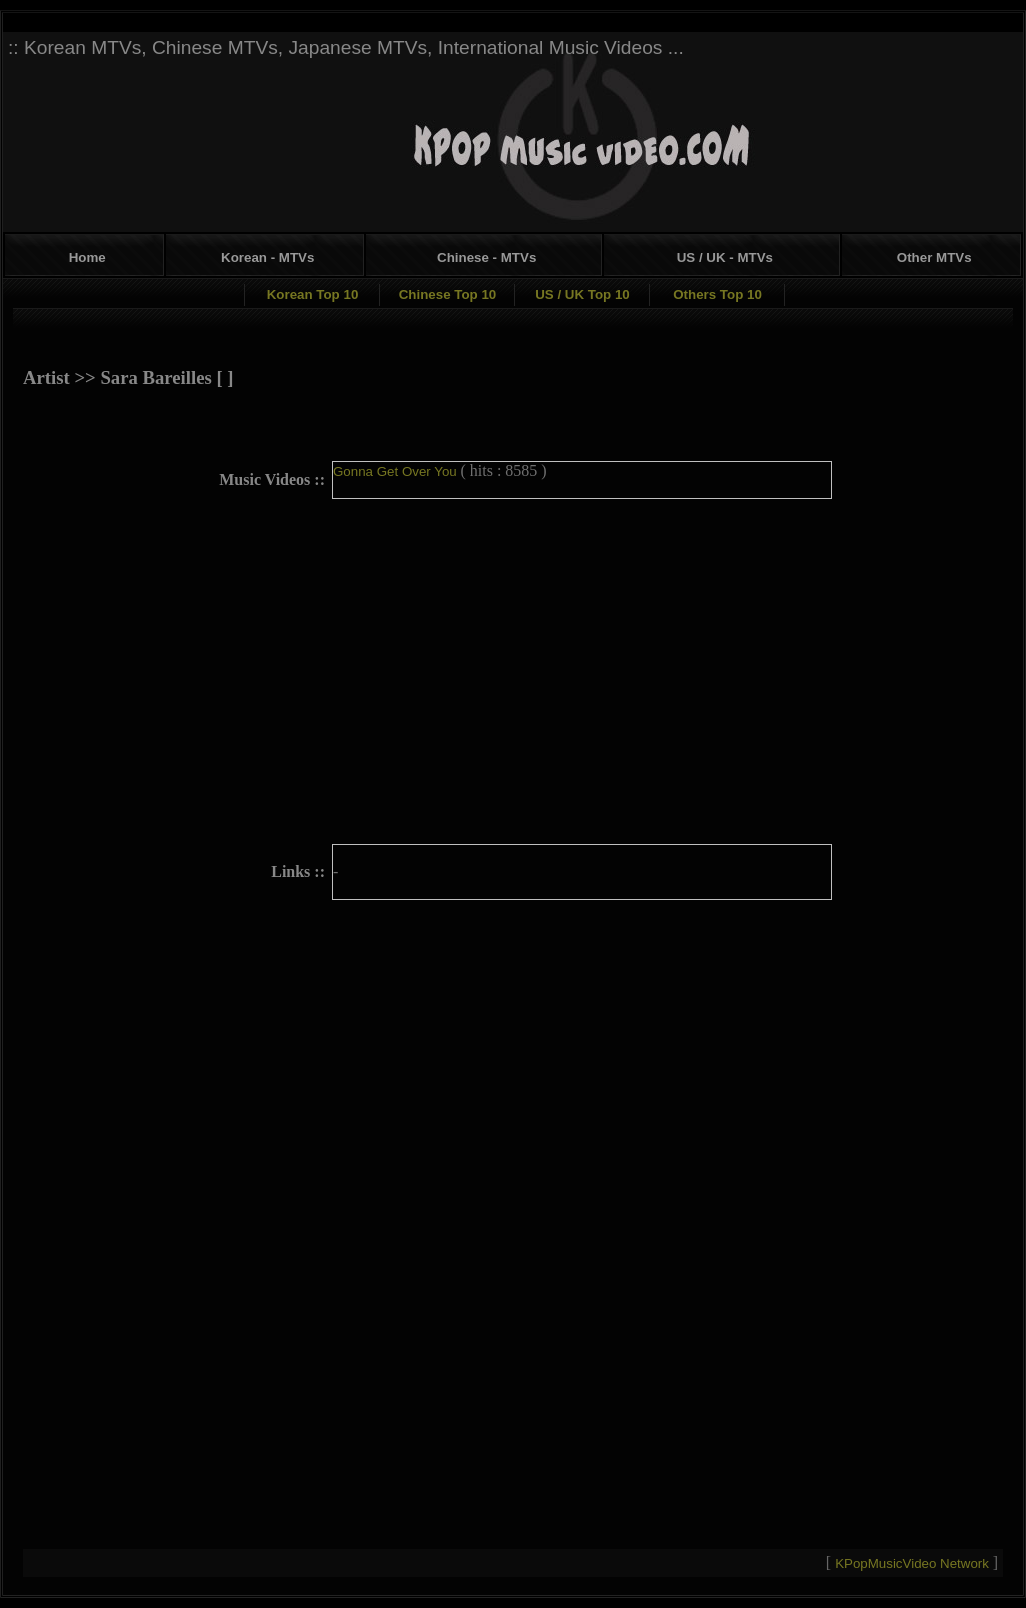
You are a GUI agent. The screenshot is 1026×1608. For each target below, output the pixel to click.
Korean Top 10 (313, 294)
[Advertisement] (879, 183)
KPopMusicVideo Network (914, 1563)
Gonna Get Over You (396, 471)
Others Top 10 (717, 294)
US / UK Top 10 (582, 294)
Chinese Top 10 (448, 294)
